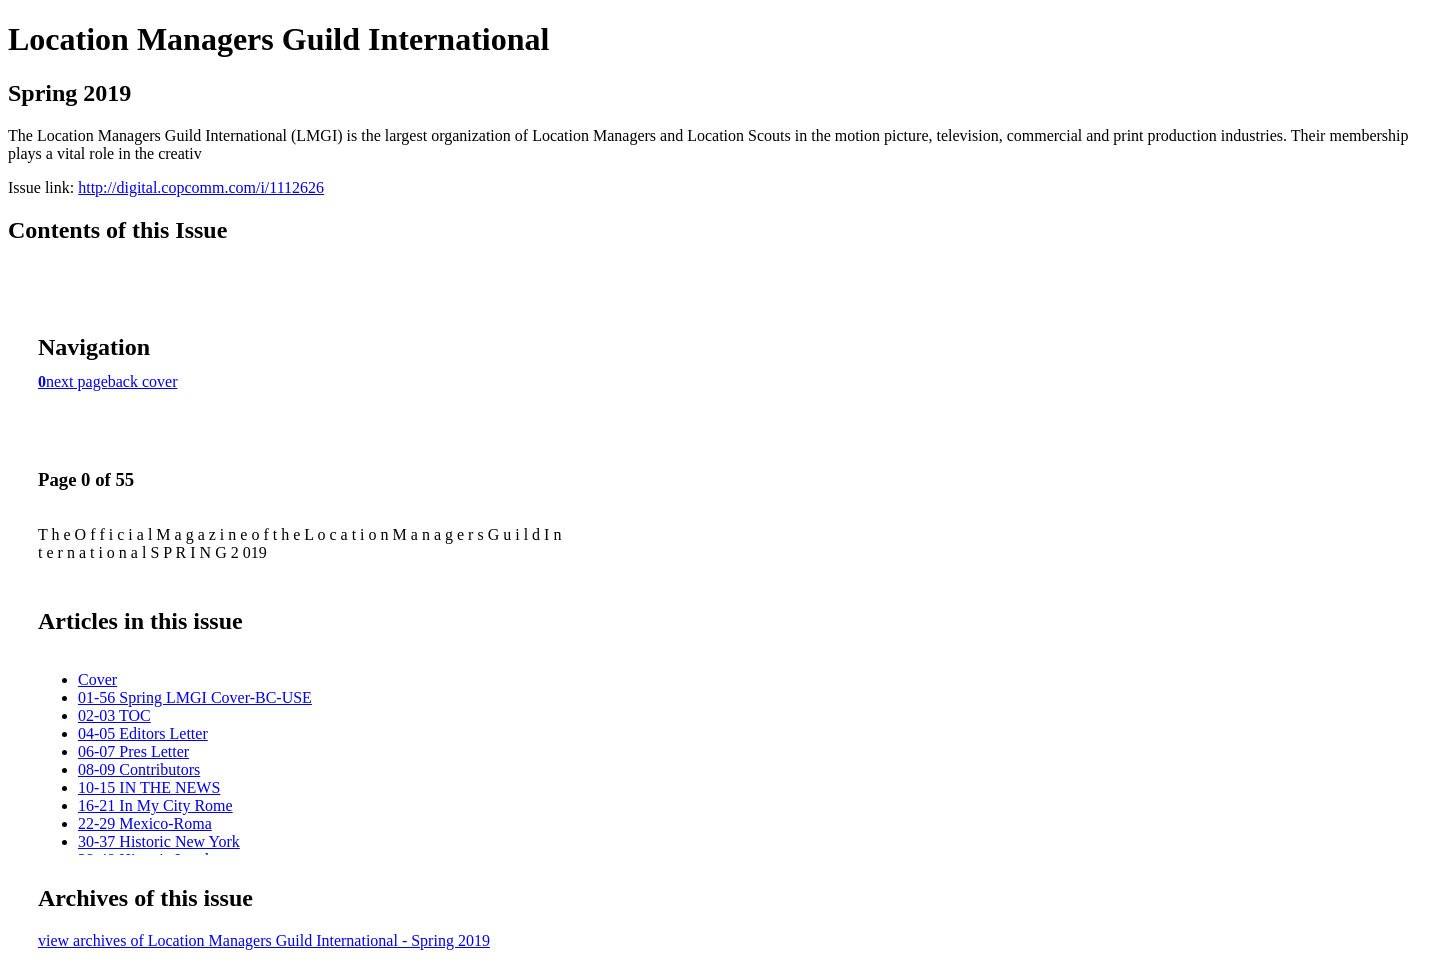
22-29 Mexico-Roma (145, 823)
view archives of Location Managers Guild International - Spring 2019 (264, 940)
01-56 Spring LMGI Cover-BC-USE (195, 697)
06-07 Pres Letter (133, 751)
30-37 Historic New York (159, 841)
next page (77, 381)
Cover (97, 679)
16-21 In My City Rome (155, 805)
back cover (143, 381)
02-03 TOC (114, 715)
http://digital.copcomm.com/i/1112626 (201, 187)
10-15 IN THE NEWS (149, 787)
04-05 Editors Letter (143, 733)
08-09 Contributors (139, 769)
